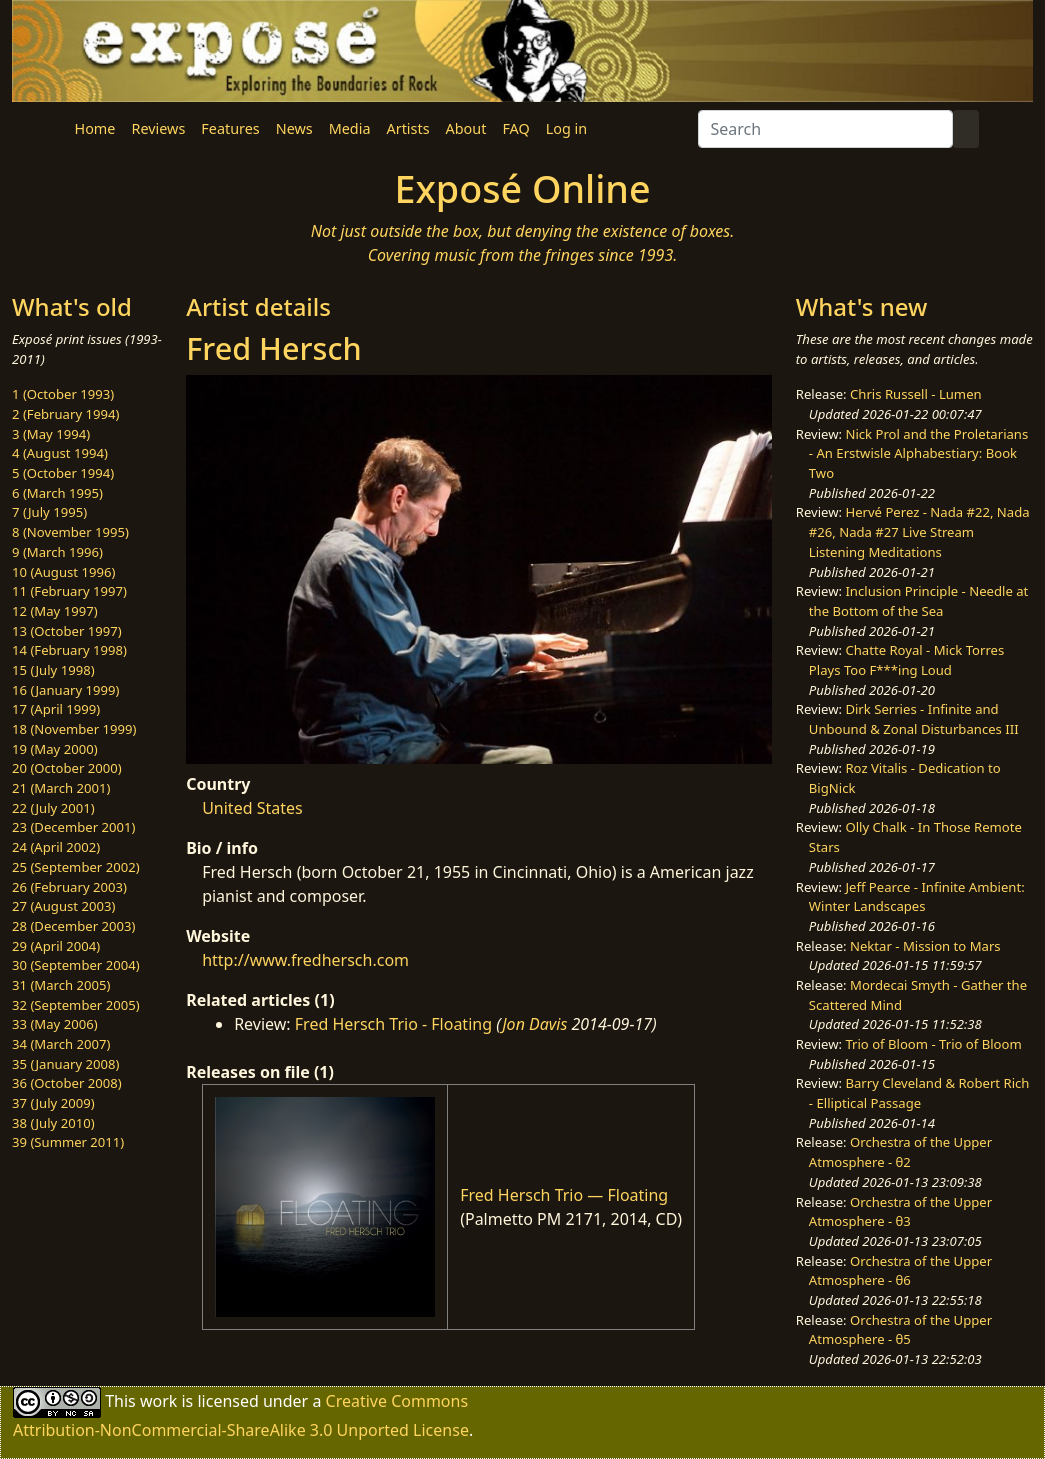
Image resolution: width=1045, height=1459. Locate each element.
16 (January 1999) (65, 690)
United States (252, 808)
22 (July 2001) (53, 808)
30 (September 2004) (76, 965)
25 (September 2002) (76, 867)
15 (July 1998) (53, 670)
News (294, 128)
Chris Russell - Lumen (916, 394)
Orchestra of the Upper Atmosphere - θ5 (900, 1330)
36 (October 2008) (67, 1083)
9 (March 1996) (57, 552)
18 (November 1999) (74, 729)
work (158, 1400)
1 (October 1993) (63, 394)
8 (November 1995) (70, 532)
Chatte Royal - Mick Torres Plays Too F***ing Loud (906, 660)
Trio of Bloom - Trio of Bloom (933, 1044)
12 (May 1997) (55, 611)
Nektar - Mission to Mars (925, 946)
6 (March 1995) (57, 493)
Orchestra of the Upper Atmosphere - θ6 (900, 1271)
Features (230, 128)
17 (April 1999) (56, 709)
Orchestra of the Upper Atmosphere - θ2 (900, 1152)
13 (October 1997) (67, 631)
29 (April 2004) (56, 946)
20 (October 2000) (67, 768)
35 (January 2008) (65, 1064)
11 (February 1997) (69, 591)
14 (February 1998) (69, 650)
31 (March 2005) (61, 985)
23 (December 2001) (73, 827)
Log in (566, 128)
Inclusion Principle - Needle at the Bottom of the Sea (918, 601)
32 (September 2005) (76, 1005)
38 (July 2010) (53, 1123)
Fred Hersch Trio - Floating (393, 1024)
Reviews (158, 128)
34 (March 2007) (61, 1044)
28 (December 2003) (73, 926)
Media (350, 128)
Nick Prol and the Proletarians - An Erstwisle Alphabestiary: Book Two (918, 453)
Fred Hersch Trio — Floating (564, 1195)
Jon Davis (534, 1024)
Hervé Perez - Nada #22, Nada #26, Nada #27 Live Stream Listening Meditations (919, 531)
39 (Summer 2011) (68, 1142)
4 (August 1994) (60, 453)
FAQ (515, 128)
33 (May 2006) (55, 1024)
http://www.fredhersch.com (305, 960)
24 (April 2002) (56, 847)
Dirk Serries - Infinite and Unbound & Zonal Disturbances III (914, 719)
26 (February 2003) (69, 887)
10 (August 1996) (63, 572)
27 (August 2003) (63, 906)
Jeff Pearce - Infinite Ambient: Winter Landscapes (917, 897)
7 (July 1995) (49, 512)
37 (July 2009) (53, 1103)
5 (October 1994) (63, 473)
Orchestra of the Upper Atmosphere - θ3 (900, 1212)
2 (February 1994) (65, 414)
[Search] (825, 129)
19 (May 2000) (55, 749)
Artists (408, 128)
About (466, 128)
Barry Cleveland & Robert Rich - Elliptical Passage (919, 1093)
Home (95, 128)
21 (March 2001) (61, 788)
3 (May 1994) (51, 434)
